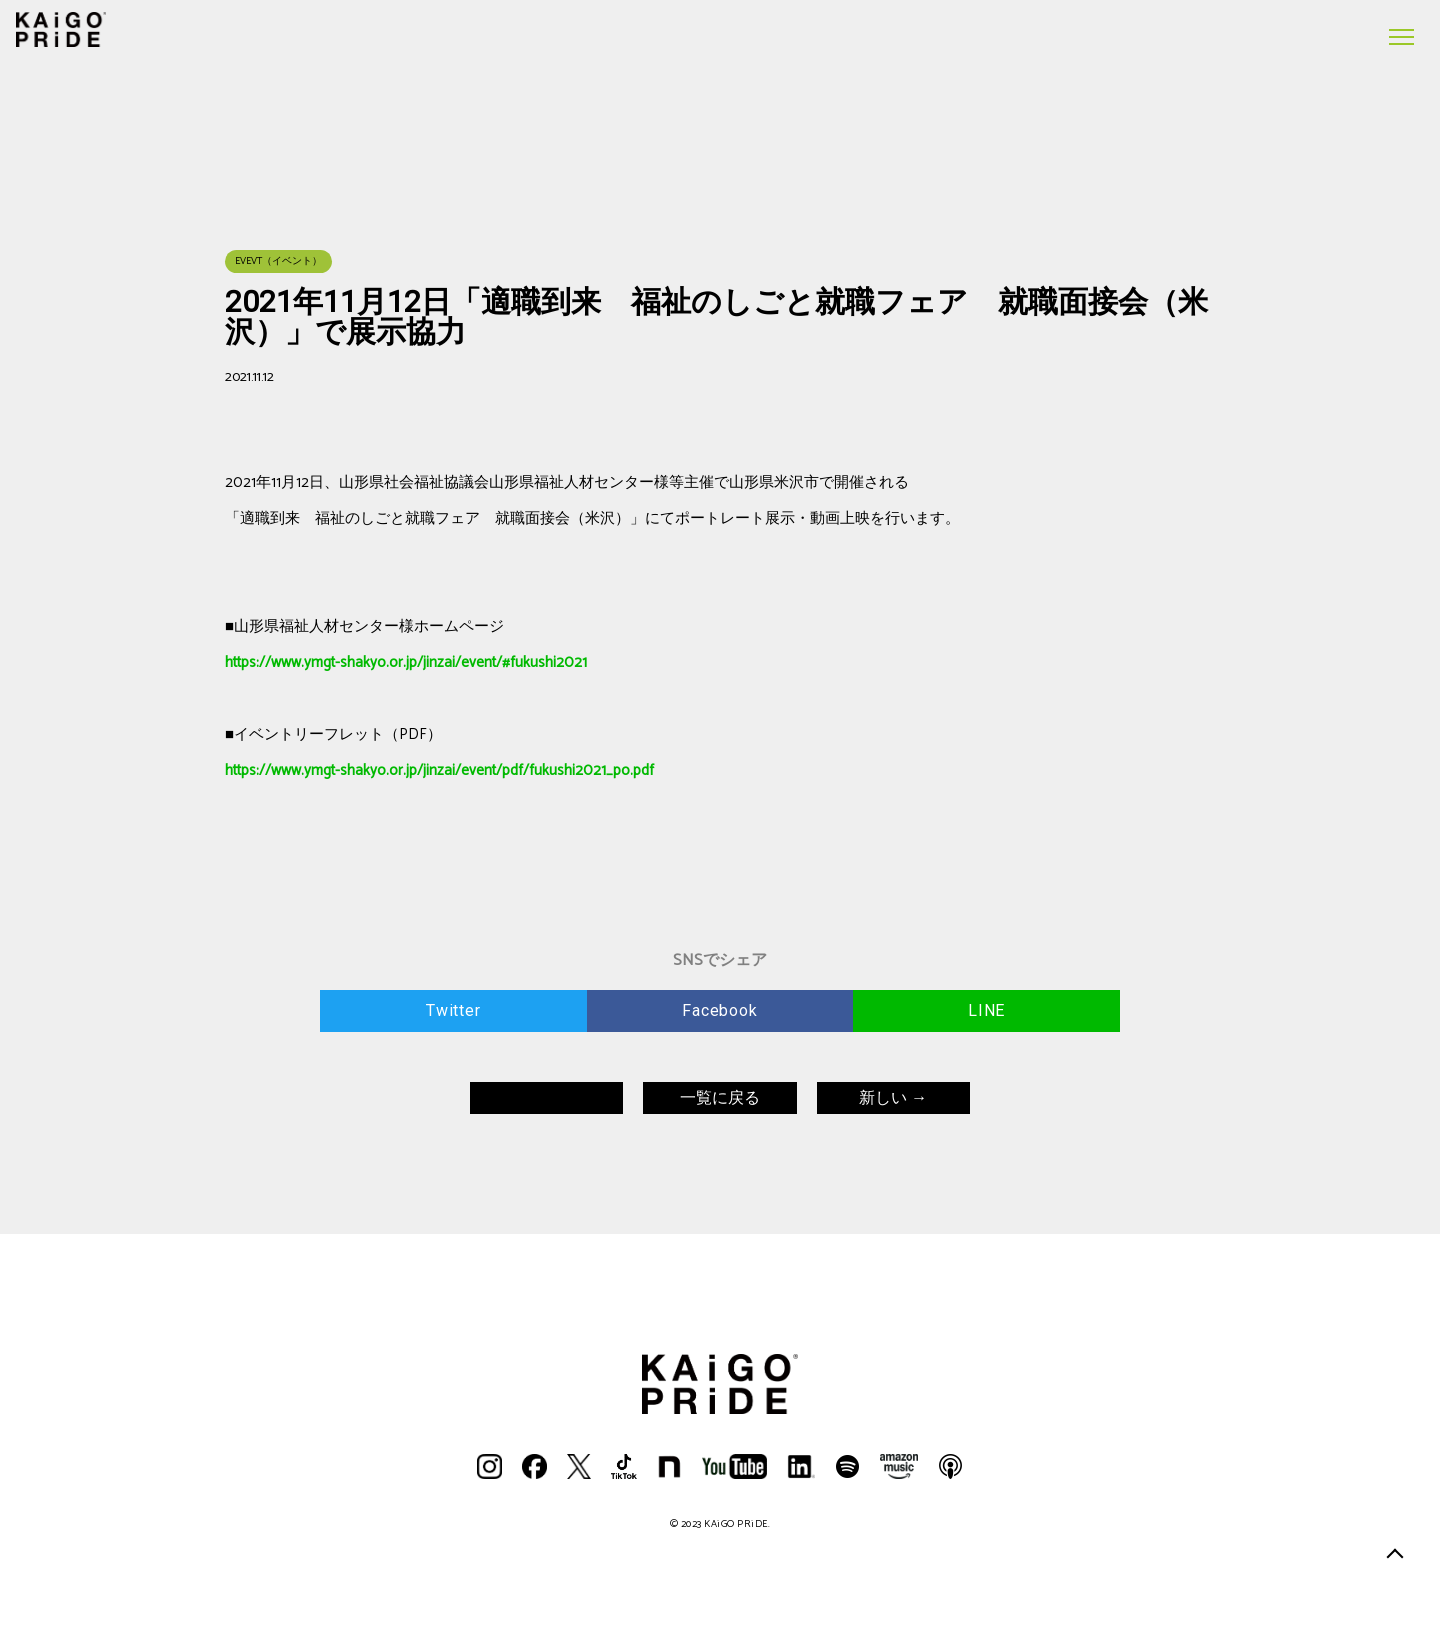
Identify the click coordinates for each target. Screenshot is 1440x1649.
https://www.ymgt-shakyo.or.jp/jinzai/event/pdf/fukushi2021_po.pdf (439, 770)
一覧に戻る (720, 1097)
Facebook (719, 1010)
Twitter (453, 1010)
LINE (986, 1010)
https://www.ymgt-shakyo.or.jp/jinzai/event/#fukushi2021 (406, 662)
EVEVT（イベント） (278, 261)
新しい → (893, 1097)
